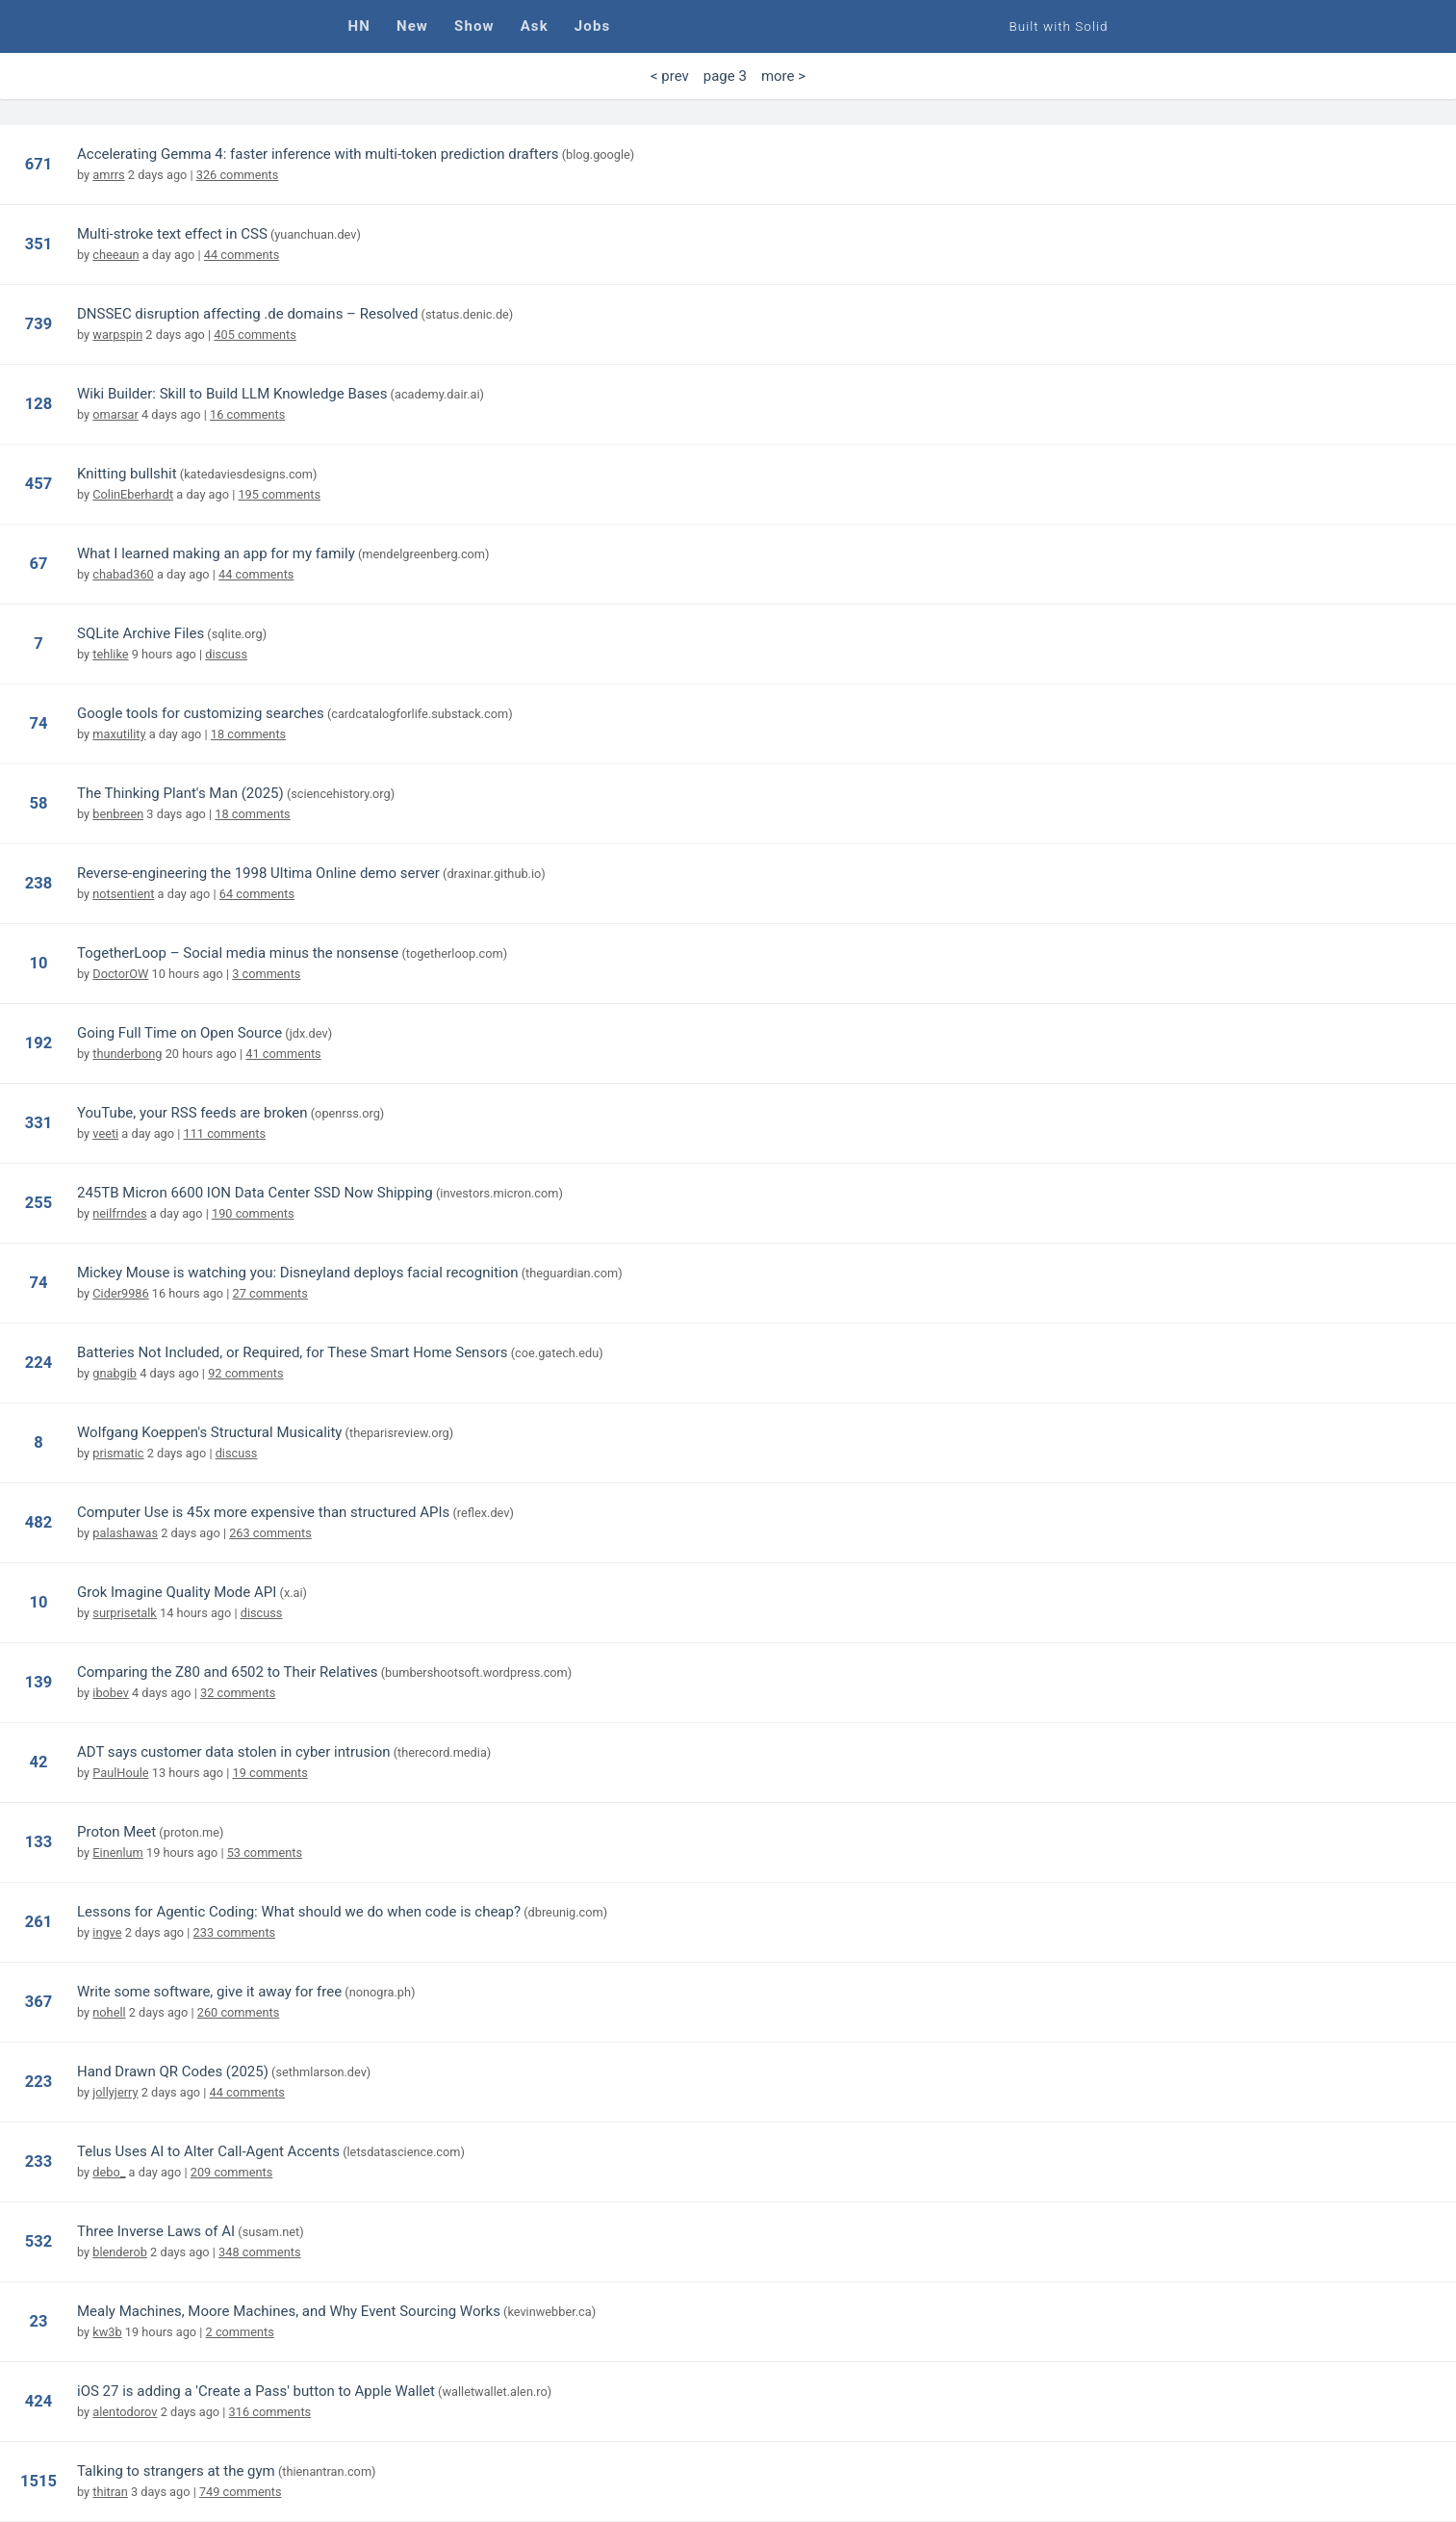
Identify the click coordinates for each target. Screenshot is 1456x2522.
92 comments (245, 1373)
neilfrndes (119, 1213)
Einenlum (117, 1852)
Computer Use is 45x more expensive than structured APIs (263, 1512)
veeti (105, 1133)
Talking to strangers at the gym (176, 2471)
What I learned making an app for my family (216, 553)
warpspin (117, 334)
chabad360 (122, 574)
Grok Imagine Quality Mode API (176, 1592)
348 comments (259, 2252)
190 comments (253, 1213)
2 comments (240, 2332)
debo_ (108, 2172)
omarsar (115, 414)
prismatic (117, 1453)
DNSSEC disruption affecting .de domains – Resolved (247, 313)
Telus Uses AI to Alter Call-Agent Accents (208, 2151)
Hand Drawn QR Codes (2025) (172, 2071)
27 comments (270, 1293)
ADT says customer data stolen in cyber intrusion (234, 1752)
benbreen (117, 814)
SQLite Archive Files (140, 633)
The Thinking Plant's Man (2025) (180, 793)
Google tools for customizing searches (200, 713)
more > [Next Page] (783, 76)
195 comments (279, 494)
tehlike (110, 654)
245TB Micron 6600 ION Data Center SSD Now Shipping (255, 1192)
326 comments (237, 174)
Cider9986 (120, 1293)
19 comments (269, 1772)
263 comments (270, 1533)
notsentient (123, 894)
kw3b (106, 2332)
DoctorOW (120, 973)
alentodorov (124, 2412)
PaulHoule (120, 1772)
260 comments (238, 2012)
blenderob (119, 2252)
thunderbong (127, 1053)
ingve (106, 1932)
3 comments (266, 973)
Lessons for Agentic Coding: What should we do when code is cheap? (299, 1911)
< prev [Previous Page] (670, 76)
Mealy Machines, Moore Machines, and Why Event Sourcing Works (288, 2311)
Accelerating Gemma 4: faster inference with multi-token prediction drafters (318, 154)
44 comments (241, 254)
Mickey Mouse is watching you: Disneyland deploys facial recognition (298, 1272)
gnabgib (114, 1373)
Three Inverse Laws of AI (156, 2231)
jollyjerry (115, 2092)
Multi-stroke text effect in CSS (172, 234)
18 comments (248, 734)
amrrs (108, 174)
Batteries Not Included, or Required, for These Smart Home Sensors (292, 1352)
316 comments (270, 2412)
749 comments (240, 2491)
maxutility (118, 734)
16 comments (247, 414)
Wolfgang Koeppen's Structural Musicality (209, 1432)
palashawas (125, 1533)
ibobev (110, 1693)
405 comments (255, 334)
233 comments (234, 1932)
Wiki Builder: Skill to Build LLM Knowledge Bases (232, 393)
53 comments (264, 1852)
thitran (110, 2491)
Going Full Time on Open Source (179, 1033)
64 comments (256, 894)
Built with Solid (1059, 26)
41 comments (282, 1053)
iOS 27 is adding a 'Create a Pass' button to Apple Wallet (256, 2391)
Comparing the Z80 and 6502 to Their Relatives (227, 1672)
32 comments (237, 1693)
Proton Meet (116, 1831)
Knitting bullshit (127, 473)
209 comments (232, 2172)
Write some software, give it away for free (209, 1991)
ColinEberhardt (132, 494)
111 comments (225, 1133)
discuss (226, 654)
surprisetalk (124, 1613)
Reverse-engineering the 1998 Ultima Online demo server (258, 873)
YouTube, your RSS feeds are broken (192, 1112)
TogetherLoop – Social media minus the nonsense (237, 953)
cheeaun (115, 254)
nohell (108, 2012)
